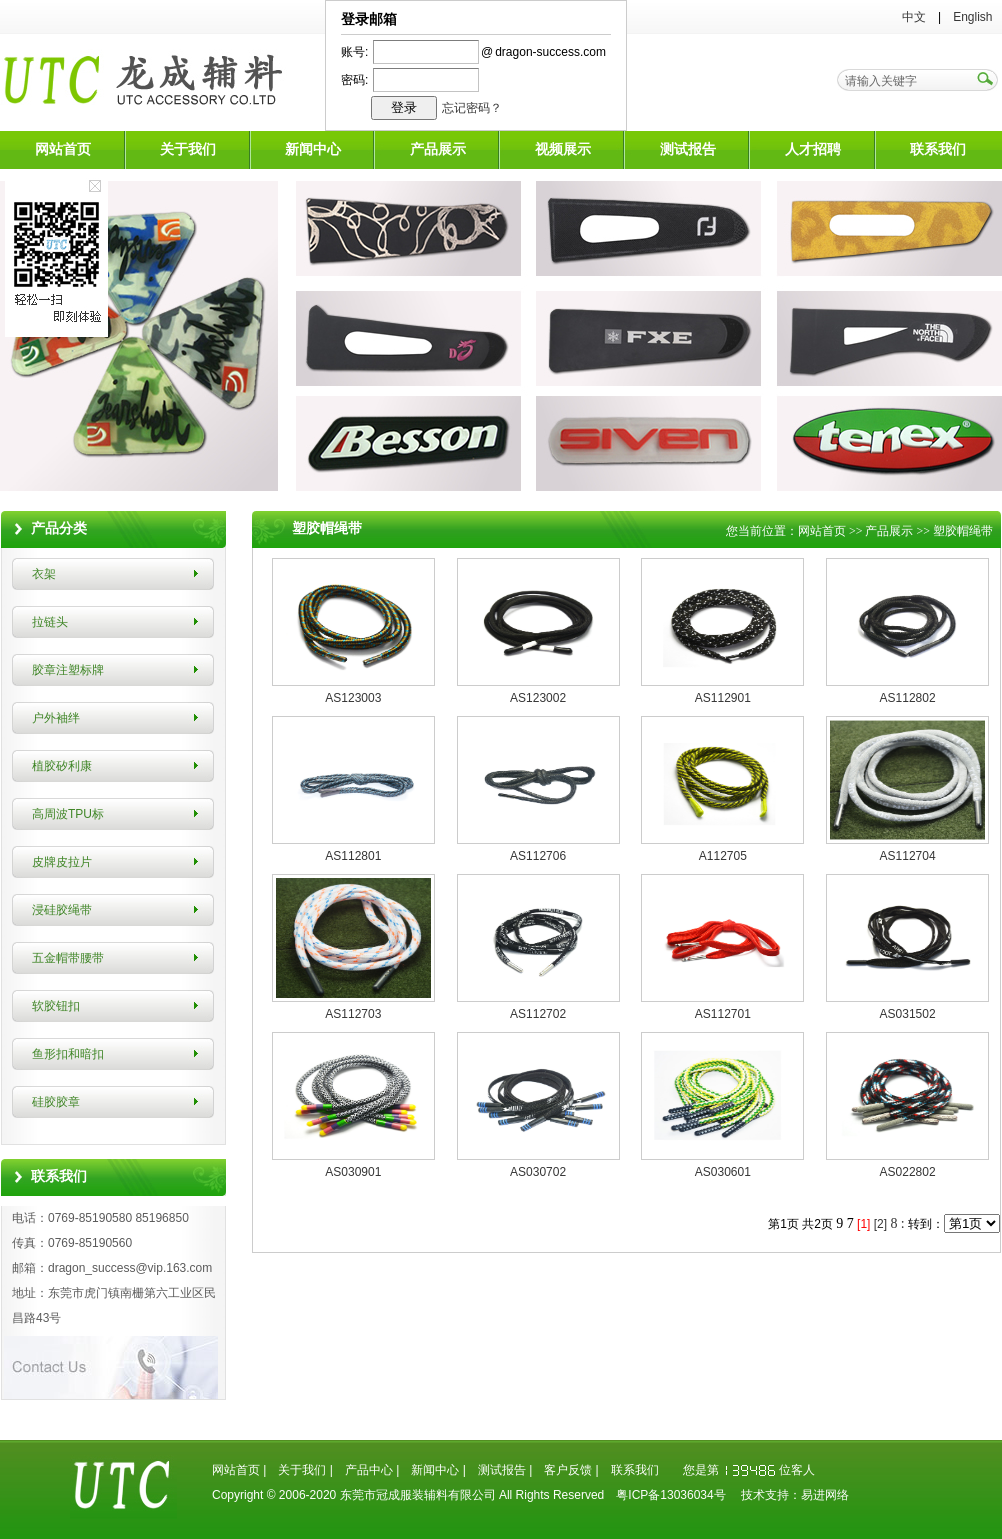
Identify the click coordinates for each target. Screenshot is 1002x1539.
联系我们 (938, 149)
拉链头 (50, 622)
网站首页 (63, 149)
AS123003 (353, 698)
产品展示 (438, 149)
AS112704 (908, 856)
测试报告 (688, 149)
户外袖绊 (56, 718)
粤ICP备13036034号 (670, 1495)
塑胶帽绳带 (963, 531)
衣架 (44, 574)
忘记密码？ (472, 108)
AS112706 (538, 856)
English (972, 17)
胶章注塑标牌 (68, 670)
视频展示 (563, 149)
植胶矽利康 (62, 766)
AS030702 (538, 1172)
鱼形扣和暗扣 (68, 1054)
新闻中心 (313, 149)
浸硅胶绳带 (62, 910)
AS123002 (538, 698)
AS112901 (723, 698)
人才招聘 (813, 149)
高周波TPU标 (68, 814)
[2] (880, 1224)
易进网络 (825, 1495)
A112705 (723, 856)
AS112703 (353, 1014)
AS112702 (538, 1014)
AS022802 (908, 1172)
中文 (914, 17)
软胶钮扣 (56, 1006)
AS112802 (908, 698)
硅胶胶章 (56, 1102)
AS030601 (723, 1172)
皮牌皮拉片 (62, 862)
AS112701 (723, 1014)
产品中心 (369, 1470)
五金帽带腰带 (68, 958)
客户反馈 (568, 1470)
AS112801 (353, 856)
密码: (354, 80)
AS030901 (353, 1172)
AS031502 (908, 1014)
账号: (354, 52)
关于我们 (188, 149)
